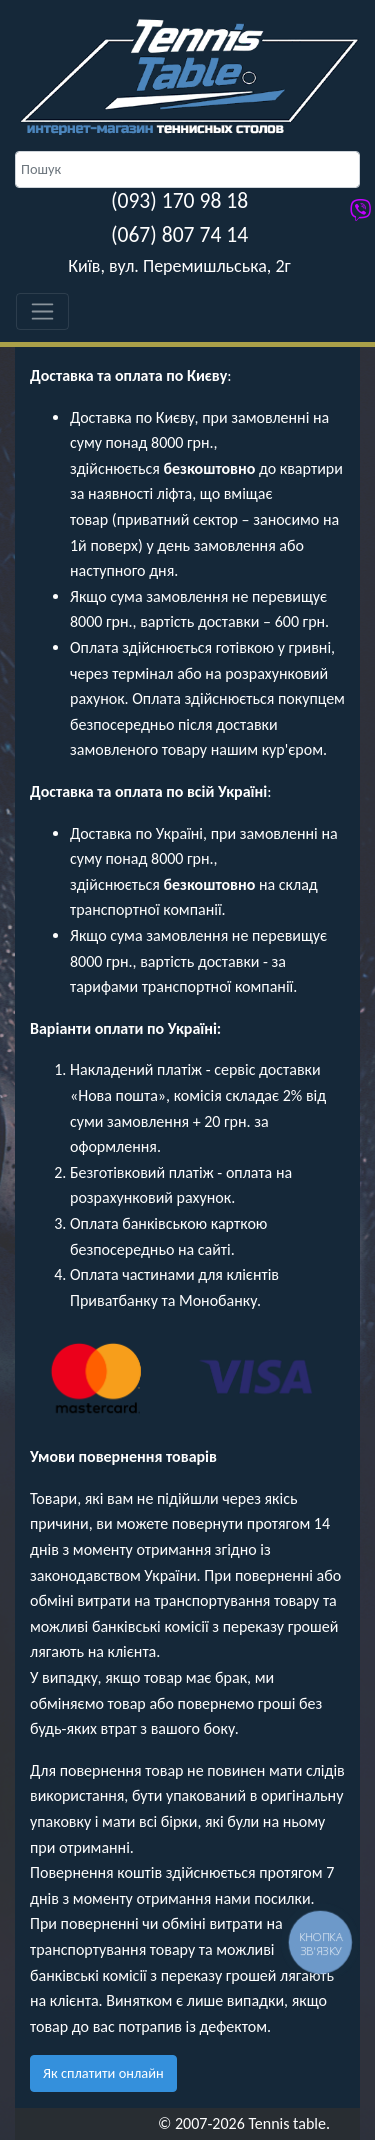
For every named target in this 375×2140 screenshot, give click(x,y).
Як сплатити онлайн (103, 2073)
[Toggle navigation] (42, 311)
